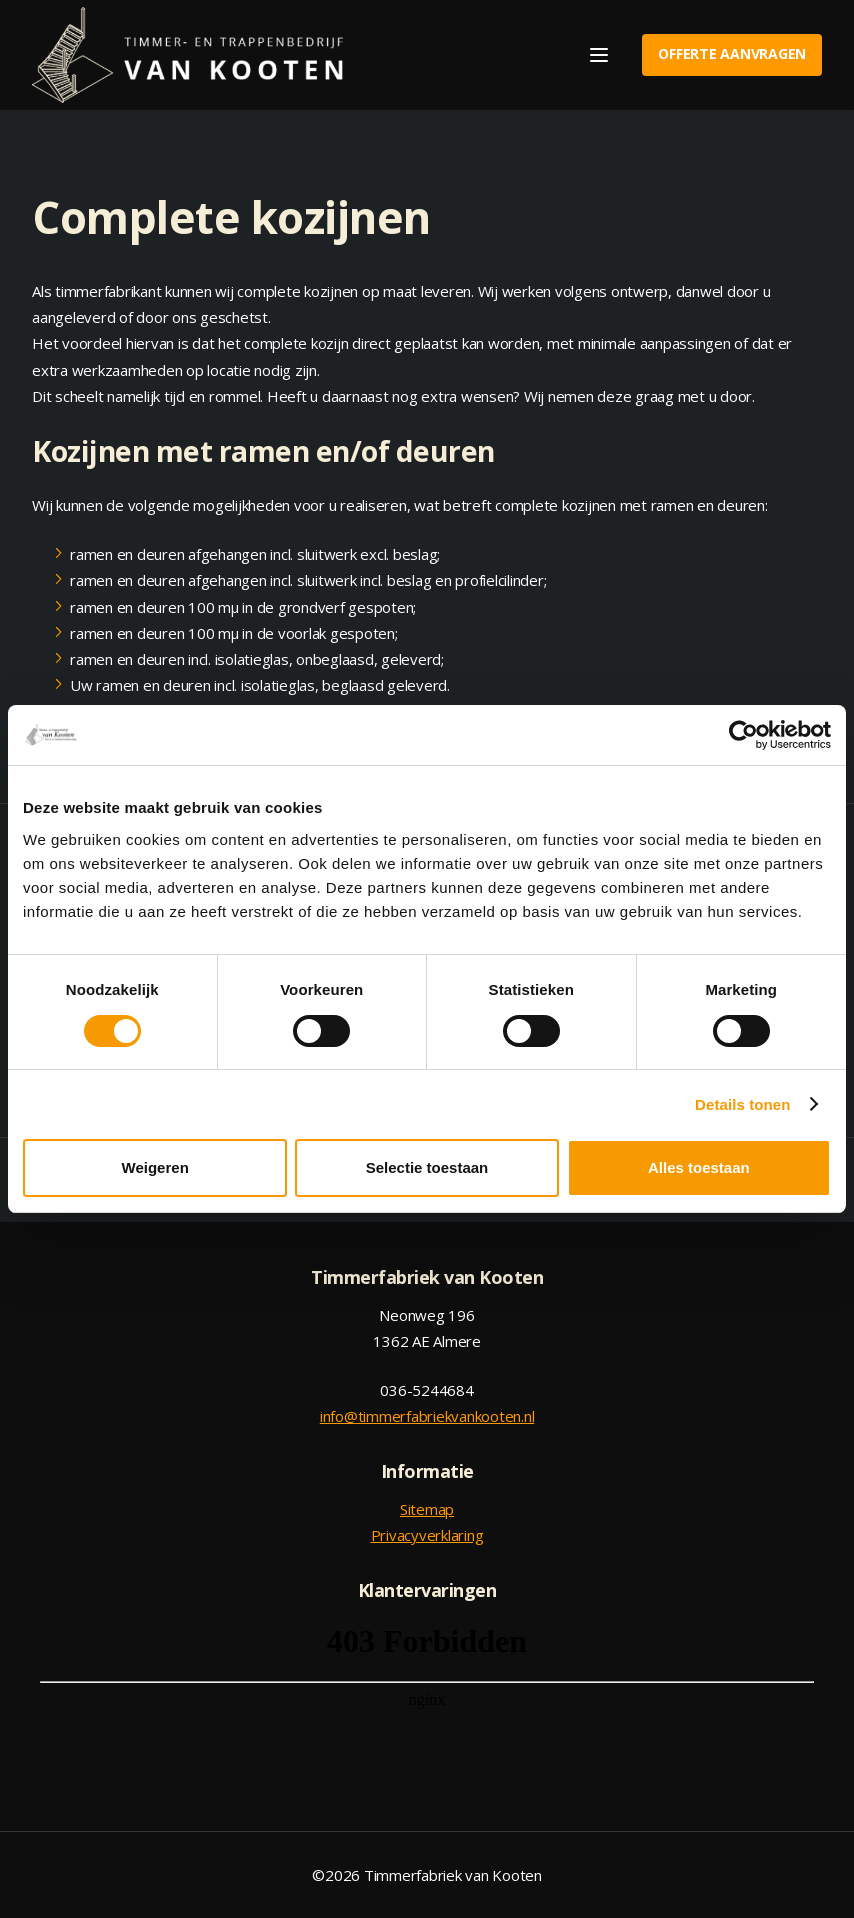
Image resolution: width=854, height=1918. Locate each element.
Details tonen (742, 1104)
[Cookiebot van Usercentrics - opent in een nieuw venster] (743, 735)
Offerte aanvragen (732, 53)
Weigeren (155, 1167)
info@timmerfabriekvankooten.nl (427, 1416)
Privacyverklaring (427, 1535)
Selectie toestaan (427, 1167)
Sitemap (427, 1509)
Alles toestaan (699, 1167)
